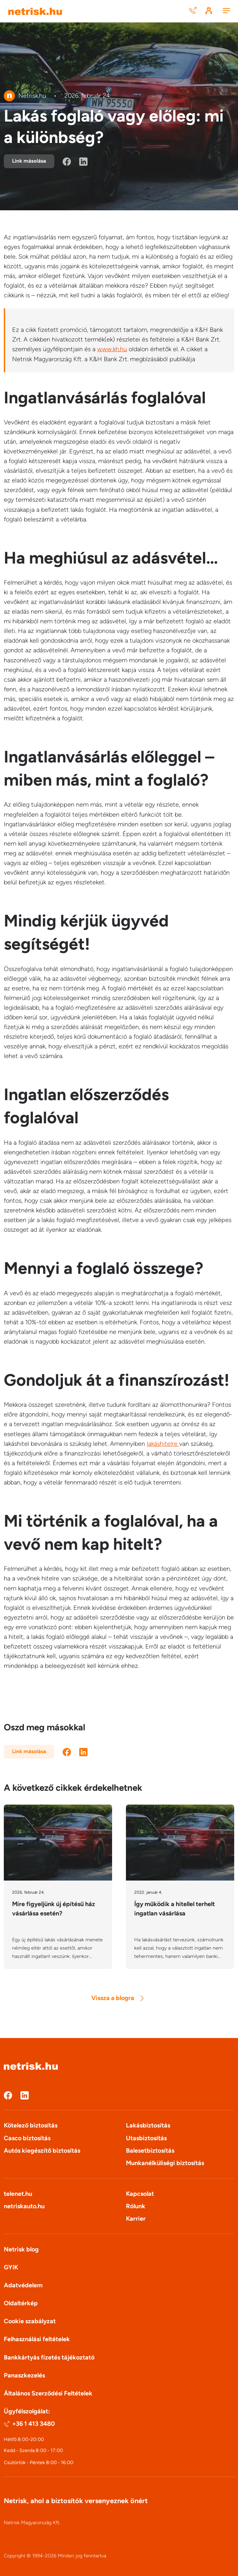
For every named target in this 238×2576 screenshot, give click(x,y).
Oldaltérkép (21, 2303)
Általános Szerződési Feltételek (48, 2393)
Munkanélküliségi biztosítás (165, 2163)
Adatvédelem (23, 2285)
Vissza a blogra (117, 1998)
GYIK (11, 2267)
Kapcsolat (140, 2194)
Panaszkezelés (24, 2375)
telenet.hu (18, 2194)
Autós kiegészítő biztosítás (42, 2150)
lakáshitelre (163, 1444)
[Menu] (226, 11)
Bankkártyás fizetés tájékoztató (49, 2357)
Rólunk (135, 2206)
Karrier (136, 2218)
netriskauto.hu (24, 2206)
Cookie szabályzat (30, 2321)
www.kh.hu (112, 349)
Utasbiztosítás (146, 2138)
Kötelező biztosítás (30, 2125)
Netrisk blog (21, 2249)
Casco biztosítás (27, 2138)
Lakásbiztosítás (148, 2125)
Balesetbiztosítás (150, 2150)
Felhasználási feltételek (37, 2339)
